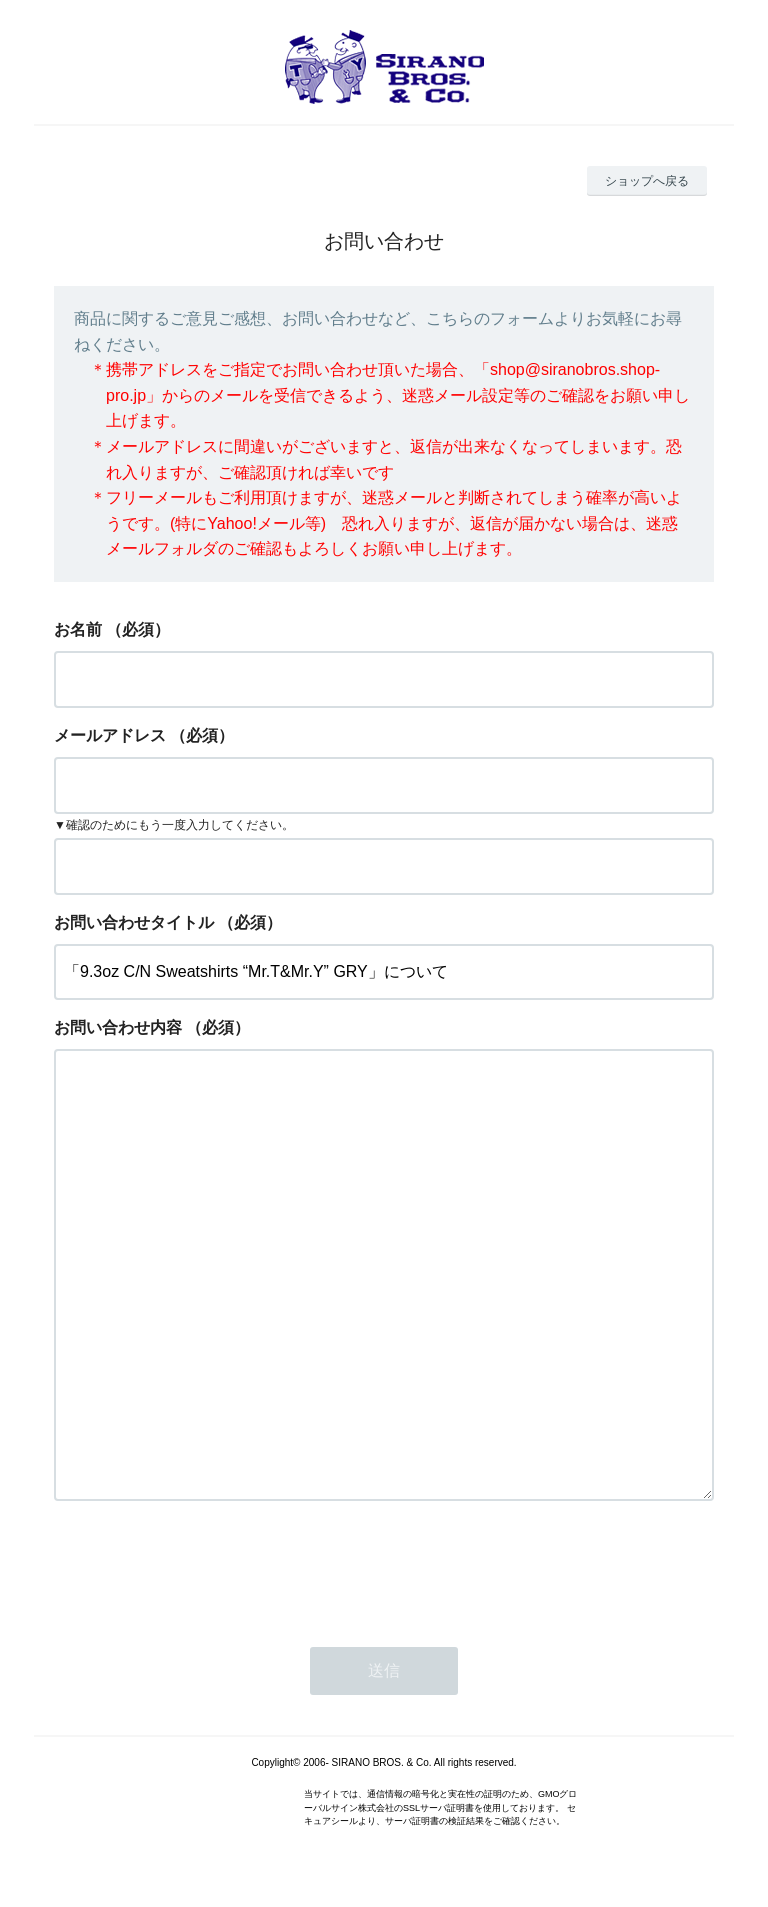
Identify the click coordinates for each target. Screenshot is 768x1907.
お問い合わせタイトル (134, 922)
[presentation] (206, 1568)
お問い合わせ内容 (118, 1027)
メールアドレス (110, 735)
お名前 (78, 629)
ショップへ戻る (647, 181)
